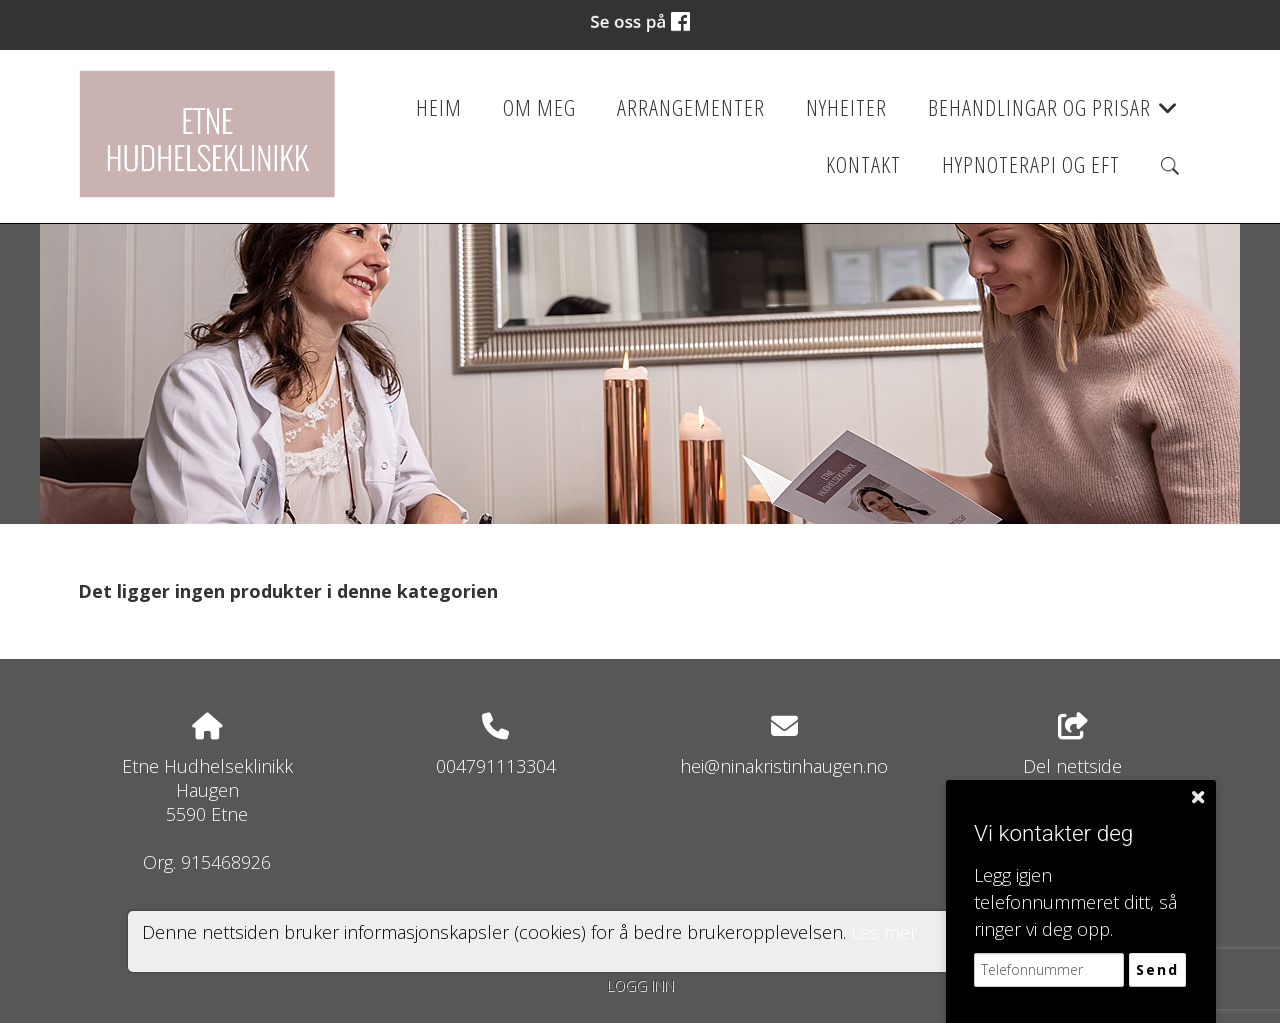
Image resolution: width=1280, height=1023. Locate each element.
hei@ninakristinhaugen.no (784, 766)
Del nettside (1072, 745)
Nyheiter (846, 107)
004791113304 (496, 766)
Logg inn (640, 985)
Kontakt (863, 164)
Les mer (884, 932)
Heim (439, 107)
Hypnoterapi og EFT (1031, 164)
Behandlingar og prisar (1053, 114)
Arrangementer (691, 107)
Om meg (539, 107)
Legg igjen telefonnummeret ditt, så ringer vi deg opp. (1075, 902)
